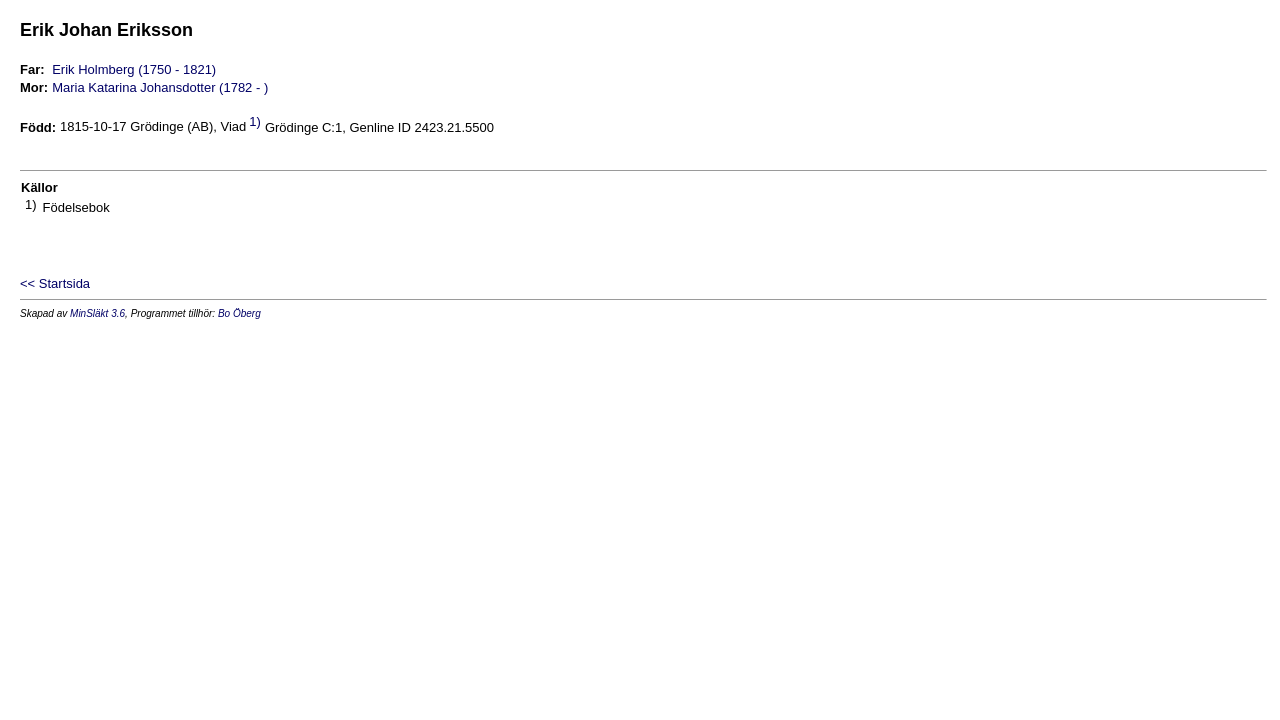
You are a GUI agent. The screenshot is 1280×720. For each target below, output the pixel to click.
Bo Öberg (239, 313)
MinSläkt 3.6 (97, 313)
